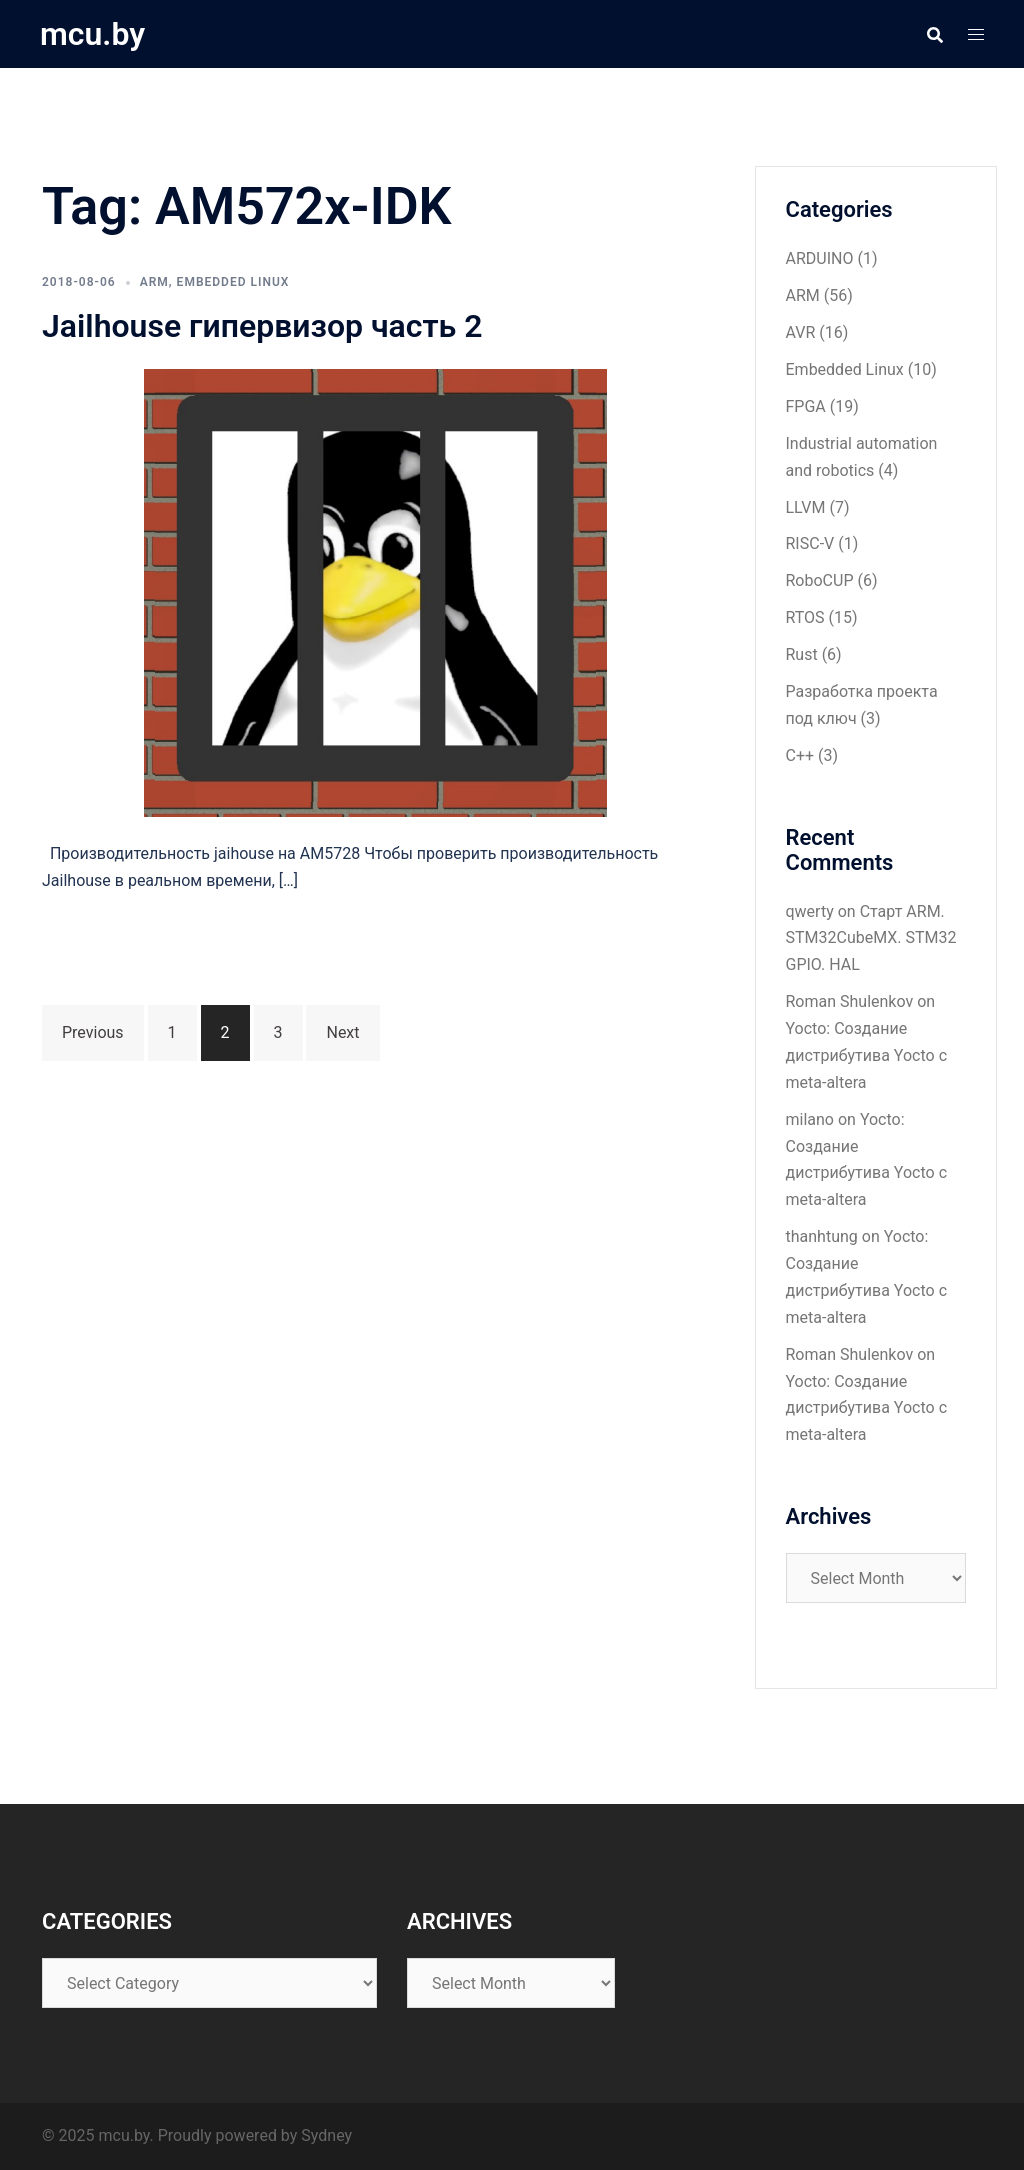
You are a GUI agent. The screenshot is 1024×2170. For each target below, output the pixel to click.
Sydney (326, 2135)
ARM (154, 282)
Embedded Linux (233, 282)
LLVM (806, 507)
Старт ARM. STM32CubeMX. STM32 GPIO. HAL (871, 938)
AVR (801, 332)
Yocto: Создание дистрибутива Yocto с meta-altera (867, 1055)
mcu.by (92, 34)
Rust (802, 654)
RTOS (805, 617)
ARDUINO (820, 258)
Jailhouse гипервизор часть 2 (262, 326)
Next (342, 1032)
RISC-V (810, 543)
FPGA (806, 406)
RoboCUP (820, 580)
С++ (800, 755)
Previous (93, 1032)
